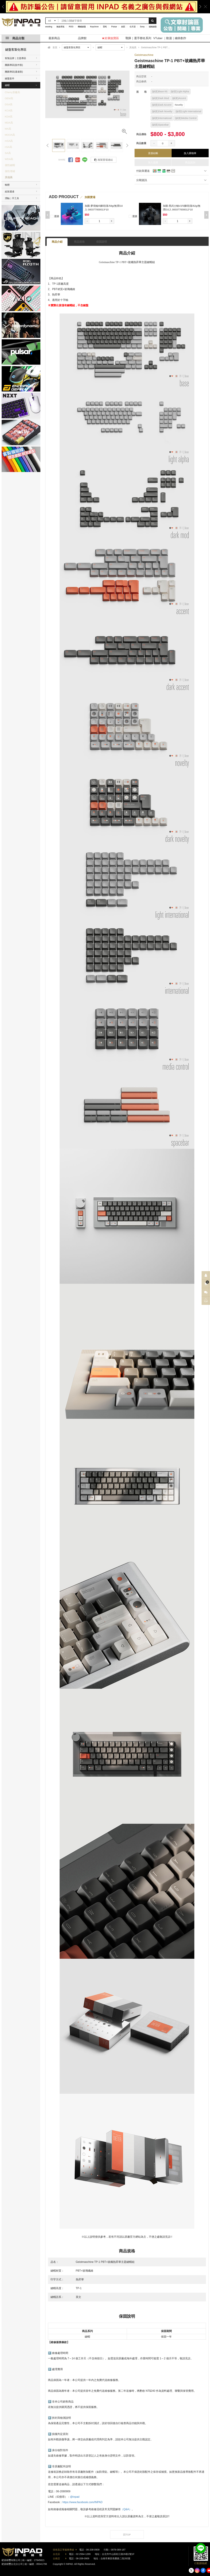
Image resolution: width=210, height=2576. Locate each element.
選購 (55, 216)
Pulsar (114, 26)
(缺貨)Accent (179, 98)
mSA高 (9, 140)
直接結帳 (153, 153)
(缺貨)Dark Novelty (162, 111)
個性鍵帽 (10, 165)
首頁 (55, 47)
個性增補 (10, 171)
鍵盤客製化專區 (15, 49)
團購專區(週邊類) (14, 71)
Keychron (94, 26)
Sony (142, 26)
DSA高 (9, 104)
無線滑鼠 (60, 26)
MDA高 (9, 122)
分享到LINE (84, 159)
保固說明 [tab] (101, 241)
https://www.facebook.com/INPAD (82, 2502)
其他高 (8, 177)
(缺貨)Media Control (185, 118)
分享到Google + (77, 159)
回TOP (127, 2534)
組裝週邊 (9, 191)
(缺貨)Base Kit (159, 91)
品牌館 (82, 38)
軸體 (7, 184)
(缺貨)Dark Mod (160, 98)
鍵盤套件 (9, 78)
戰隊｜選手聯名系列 (138, 38)
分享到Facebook (70, 159)
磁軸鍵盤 (153, 26)
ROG (71, 26)
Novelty (179, 104)
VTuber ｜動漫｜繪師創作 (169, 38)
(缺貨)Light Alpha (180, 91)
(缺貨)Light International (188, 111)
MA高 (8, 128)
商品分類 (15, 38)
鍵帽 (7, 85)
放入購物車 (190, 153)
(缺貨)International (162, 118)
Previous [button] (4, 6)
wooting (48, 26)
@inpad (74, 2496)
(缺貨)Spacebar (160, 124)
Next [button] (199, 6)
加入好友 (201, 2548)
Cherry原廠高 (12, 92)
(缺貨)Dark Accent (161, 104)
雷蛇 (105, 26)
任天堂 (133, 26)
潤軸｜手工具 (12, 198)
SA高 (8, 153)
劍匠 (123, 26)
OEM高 (9, 98)
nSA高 (8, 146)
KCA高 (9, 110)
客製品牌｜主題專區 (15, 58)
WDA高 (9, 159)
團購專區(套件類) (14, 65)
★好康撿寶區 (110, 38)
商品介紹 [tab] (57, 241)
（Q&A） (126, 2509)
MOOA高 (10, 134)
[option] (101, 6)
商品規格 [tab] (79, 241)
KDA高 (9, 116)
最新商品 (54, 38)
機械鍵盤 (82, 26)
